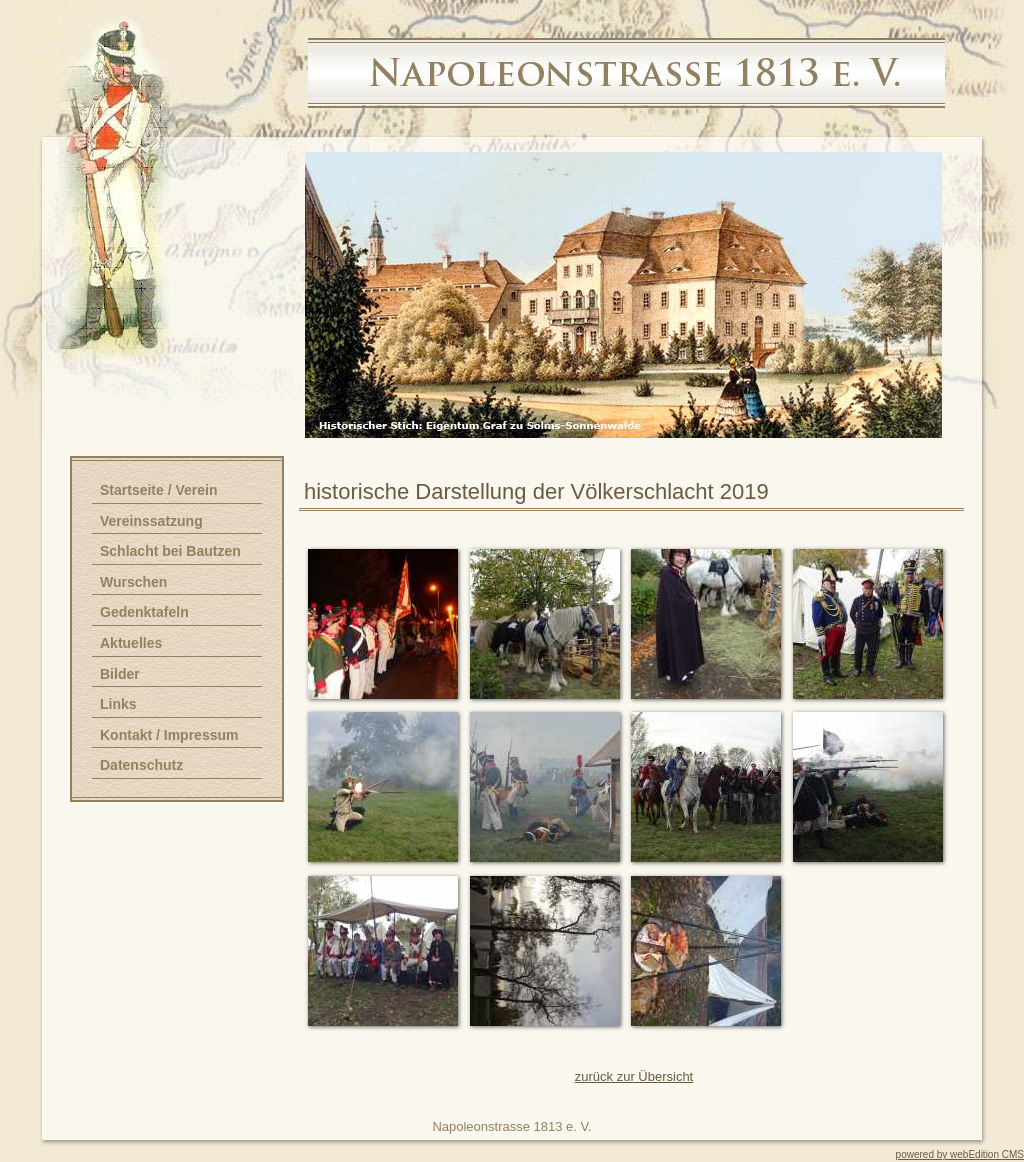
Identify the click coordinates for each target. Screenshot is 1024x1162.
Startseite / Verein (159, 490)
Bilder (120, 674)
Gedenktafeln (144, 612)
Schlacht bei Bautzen (170, 551)
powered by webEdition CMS (960, 1154)
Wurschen (133, 582)
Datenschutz (141, 765)
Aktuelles (131, 643)
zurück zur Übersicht (634, 1076)
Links (118, 704)
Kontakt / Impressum (169, 735)
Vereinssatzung (151, 521)
